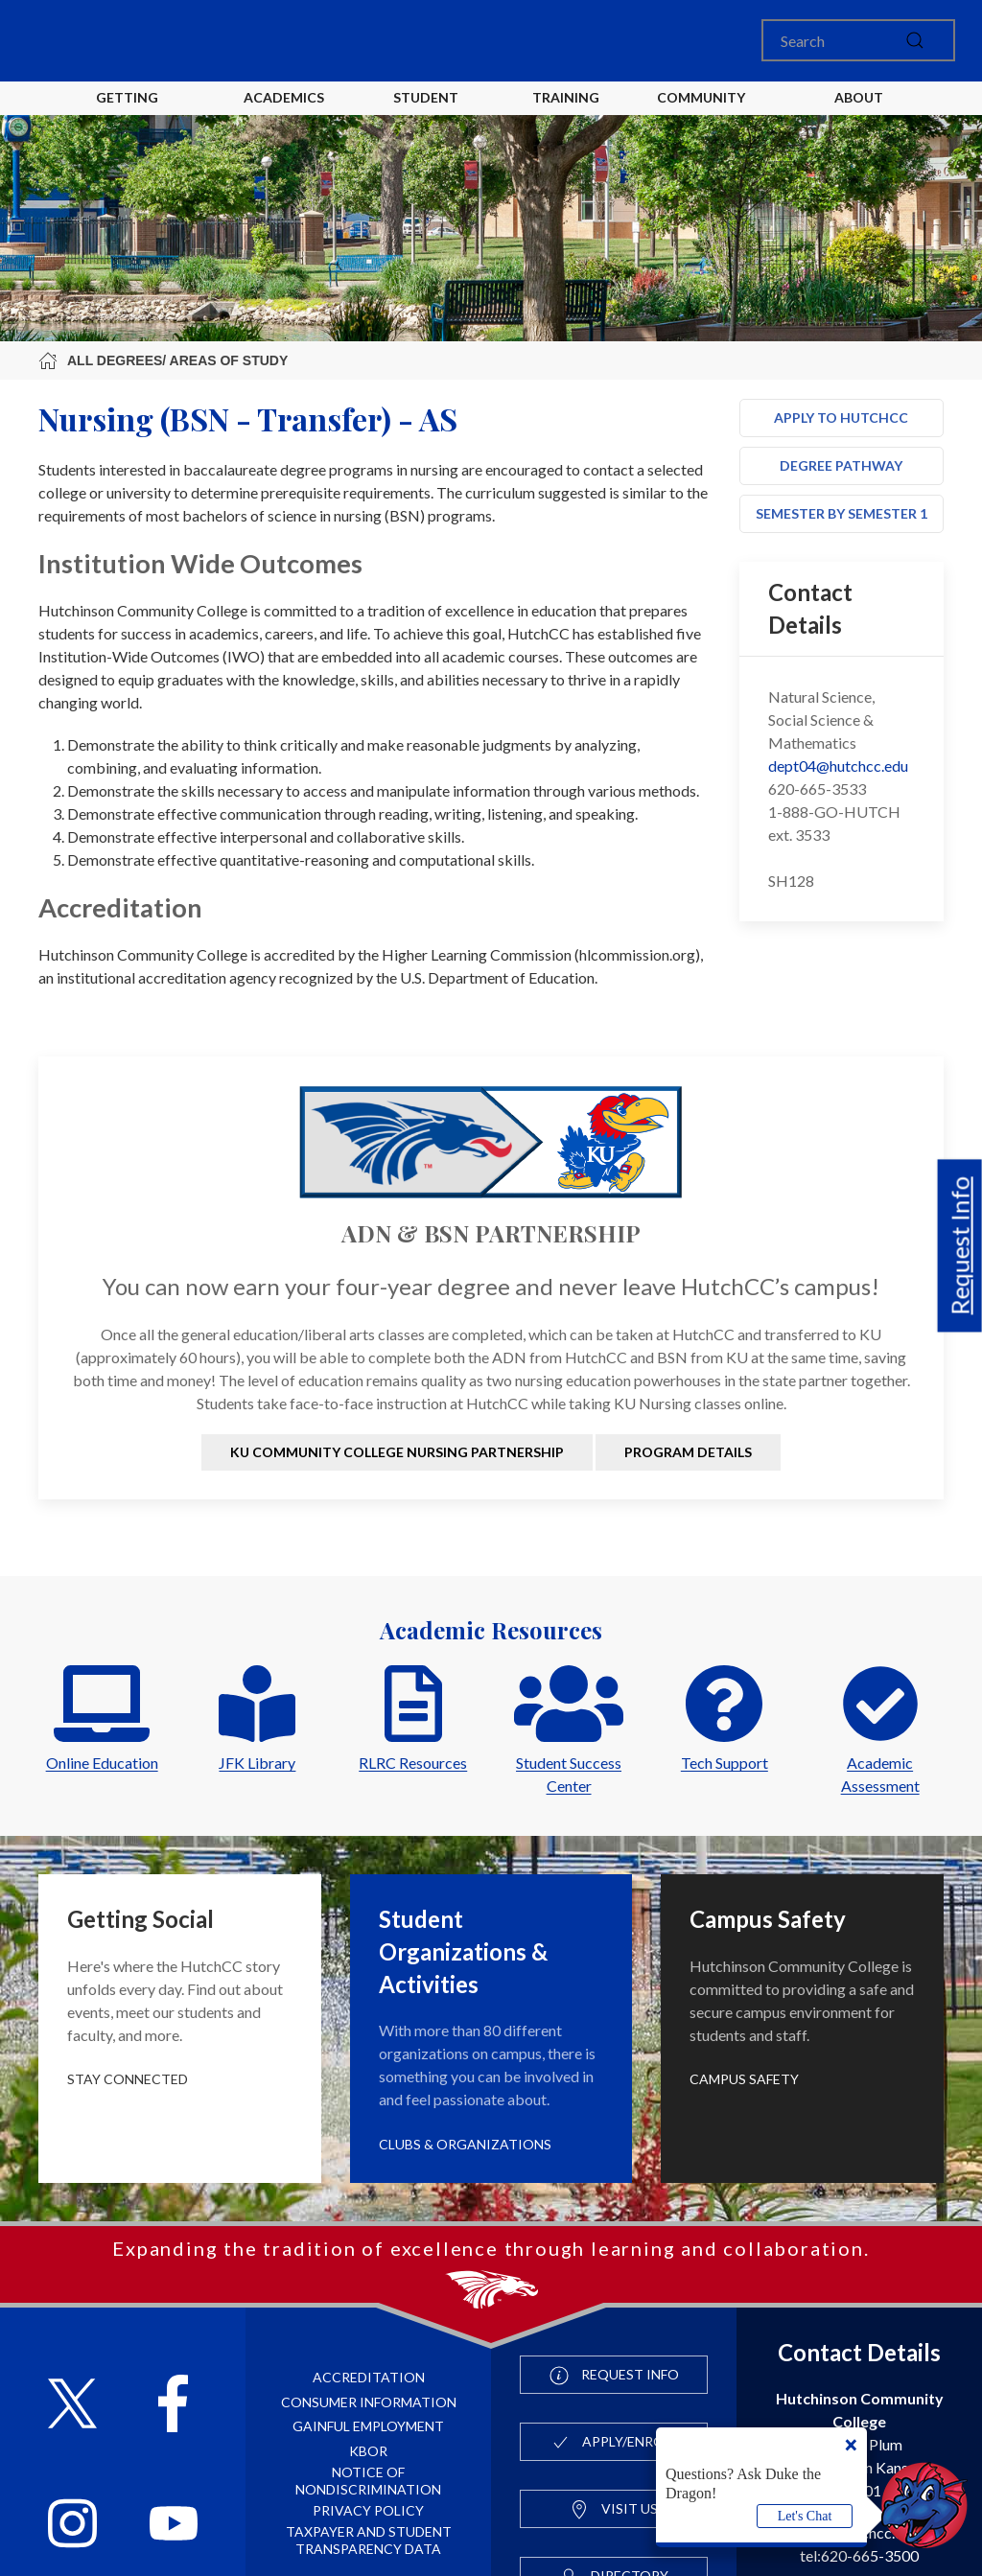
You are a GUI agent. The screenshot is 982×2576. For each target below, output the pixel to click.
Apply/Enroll (614, 2442)
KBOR (368, 2451)
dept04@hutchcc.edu (838, 765)
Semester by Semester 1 (841, 513)
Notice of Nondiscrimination (368, 2480)
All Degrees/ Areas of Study (163, 360)
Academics (284, 97)
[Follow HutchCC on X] (72, 2406)
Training (565, 97)
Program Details (688, 1452)
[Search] (858, 40)
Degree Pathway (841, 465)
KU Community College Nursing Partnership (397, 1452)
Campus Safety (744, 2079)
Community (701, 97)
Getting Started (127, 113)
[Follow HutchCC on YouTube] (174, 2526)
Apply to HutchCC (841, 417)
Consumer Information (368, 2402)
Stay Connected (127, 2079)
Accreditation (369, 2377)
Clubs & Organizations (465, 2144)
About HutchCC (859, 113)
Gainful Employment (368, 2426)
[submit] (915, 40)
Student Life (428, 113)
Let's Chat (805, 2516)
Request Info (960, 1245)
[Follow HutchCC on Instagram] (72, 2526)
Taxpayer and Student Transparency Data (369, 2540)
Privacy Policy (368, 2510)
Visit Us (614, 2509)
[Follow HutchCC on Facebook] (173, 2406)
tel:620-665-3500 (859, 2555)
